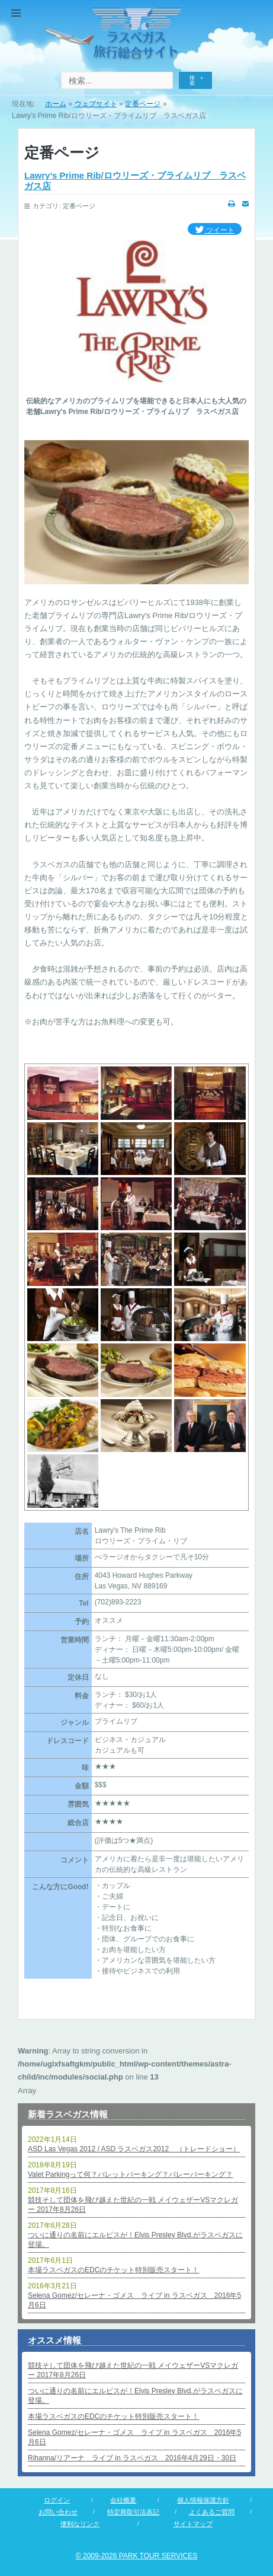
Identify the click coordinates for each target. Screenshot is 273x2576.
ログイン (57, 2500)
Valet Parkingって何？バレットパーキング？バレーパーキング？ (130, 2174)
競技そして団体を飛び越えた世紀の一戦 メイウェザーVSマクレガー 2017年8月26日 (133, 2205)
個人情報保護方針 (203, 2500)
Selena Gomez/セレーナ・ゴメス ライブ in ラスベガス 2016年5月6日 (134, 2300)
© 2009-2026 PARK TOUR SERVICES (136, 2556)
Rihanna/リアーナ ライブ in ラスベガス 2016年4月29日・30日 (132, 2458)
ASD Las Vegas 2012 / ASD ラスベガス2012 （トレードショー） (134, 2149)
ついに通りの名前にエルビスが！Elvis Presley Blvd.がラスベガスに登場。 (135, 2240)
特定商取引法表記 (133, 2511)
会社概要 (123, 2500)
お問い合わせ (58, 2511)
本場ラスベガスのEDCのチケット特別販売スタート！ (113, 2270)
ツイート (215, 230)
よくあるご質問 (212, 2511)
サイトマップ (193, 2523)
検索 (192, 80)
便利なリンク (79, 2523)
